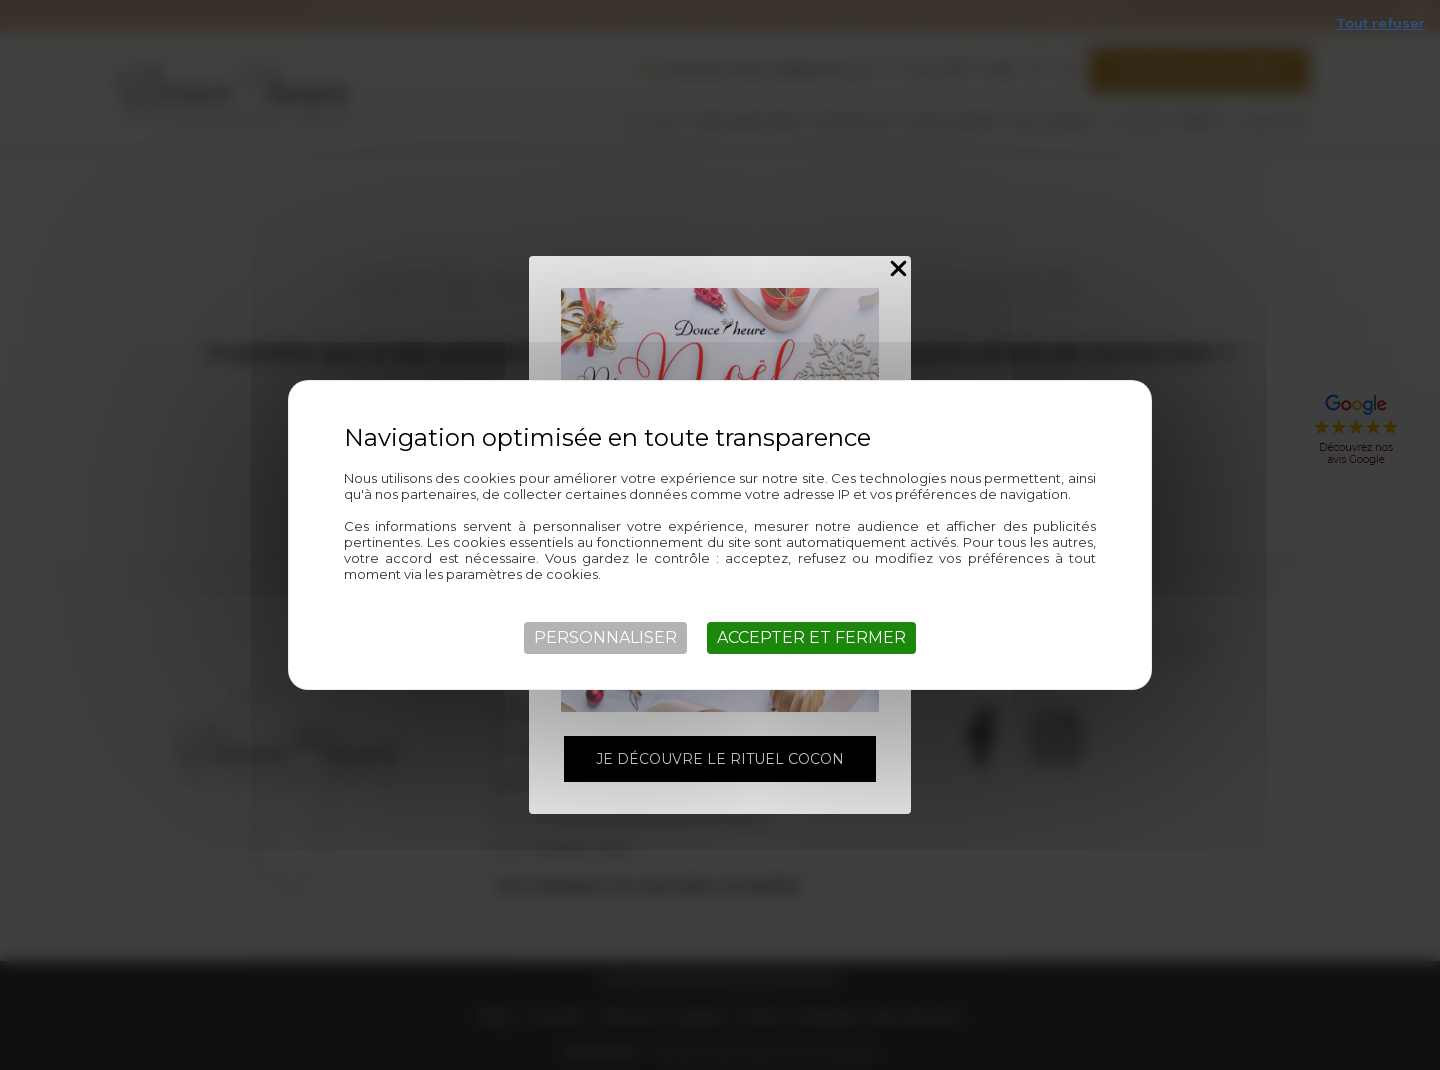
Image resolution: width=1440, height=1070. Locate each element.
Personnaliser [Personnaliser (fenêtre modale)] (605, 637)
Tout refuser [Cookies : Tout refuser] (1380, 23)
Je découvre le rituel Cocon (720, 759)
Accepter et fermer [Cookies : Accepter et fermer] (811, 637)
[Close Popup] (898, 269)
